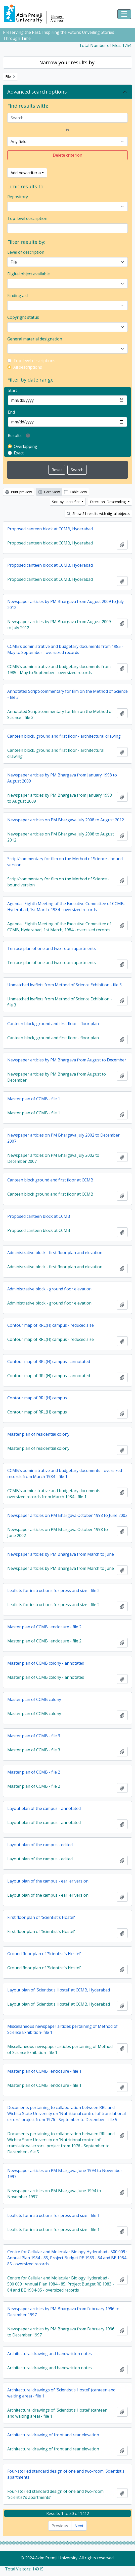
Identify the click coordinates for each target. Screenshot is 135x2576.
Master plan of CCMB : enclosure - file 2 (44, 1627)
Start (12, 390)
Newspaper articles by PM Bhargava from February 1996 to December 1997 (63, 2312)
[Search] (67, 118)
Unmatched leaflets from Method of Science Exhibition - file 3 (64, 985)
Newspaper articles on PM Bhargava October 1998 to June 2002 (67, 1515)
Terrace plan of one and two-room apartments (51, 948)
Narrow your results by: (67, 62)
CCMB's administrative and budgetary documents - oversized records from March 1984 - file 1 (64, 1473)
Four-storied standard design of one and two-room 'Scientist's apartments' (65, 2474)
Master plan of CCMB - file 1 (33, 1099)
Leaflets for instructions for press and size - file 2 (53, 1590)
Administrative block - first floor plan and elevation (54, 1252)
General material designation (34, 339)
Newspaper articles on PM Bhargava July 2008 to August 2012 (65, 820)
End (11, 412)
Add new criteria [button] (26, 173)
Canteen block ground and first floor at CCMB (50, 1180)
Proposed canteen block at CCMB (38, 1216)
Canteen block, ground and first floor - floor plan (53, 1023)
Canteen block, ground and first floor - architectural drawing (64, 736)
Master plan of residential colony (38, 1434)
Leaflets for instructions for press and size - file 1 (53, 2215)
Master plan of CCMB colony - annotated (45, 1663)
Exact (19, 453)
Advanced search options (37, 91)
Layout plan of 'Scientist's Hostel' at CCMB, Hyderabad (58, 1990)
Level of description (25, 252)
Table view (75, 491)
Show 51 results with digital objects (98, 513)
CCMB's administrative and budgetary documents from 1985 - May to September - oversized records (65, 649)
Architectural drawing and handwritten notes (49, 2353)
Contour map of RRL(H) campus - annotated (48, 1361)
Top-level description (27, 218)
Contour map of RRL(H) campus (37, 1398)
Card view (49, 491)
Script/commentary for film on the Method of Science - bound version (65, 861)
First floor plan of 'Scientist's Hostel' (41, 1917)
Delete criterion (67, 155)
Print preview (18, 491)
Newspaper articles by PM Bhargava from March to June (60, 1554)
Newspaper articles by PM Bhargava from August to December (66, 1060)
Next (78, 2526)
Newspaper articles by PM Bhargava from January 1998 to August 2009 (62, 778)
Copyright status (23, 317)
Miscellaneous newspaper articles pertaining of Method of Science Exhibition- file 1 (62, 2029)
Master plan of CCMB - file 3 (33, 1736)
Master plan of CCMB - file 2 (33, 1772)
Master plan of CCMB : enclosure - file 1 (44, 2071)
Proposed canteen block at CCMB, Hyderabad (50, 529)
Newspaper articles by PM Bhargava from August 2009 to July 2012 (65, 604)
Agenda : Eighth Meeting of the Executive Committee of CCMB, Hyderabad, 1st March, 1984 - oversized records (66, 906)
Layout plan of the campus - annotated (44, 1808)
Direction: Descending (108, 501)
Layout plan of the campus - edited (40, 1844)
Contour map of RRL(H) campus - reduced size (50, 1325)
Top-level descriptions (34, 360)
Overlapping (25, 446)
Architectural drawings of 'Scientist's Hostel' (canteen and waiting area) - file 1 (61, 2393)
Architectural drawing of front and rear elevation (53, 2435)
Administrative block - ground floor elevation (49, 1289)
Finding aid (17, 295)
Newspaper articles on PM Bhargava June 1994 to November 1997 (64, 2173)
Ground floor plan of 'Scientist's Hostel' (44, 1953)
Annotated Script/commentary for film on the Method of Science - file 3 (67, 694)
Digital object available (28, 274)
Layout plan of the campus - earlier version (47, 1881)
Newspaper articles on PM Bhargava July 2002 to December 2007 (63, 1138)
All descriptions (27, 367)
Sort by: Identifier (66, 501)
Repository (17, 196)
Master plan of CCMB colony (34, 1699)
